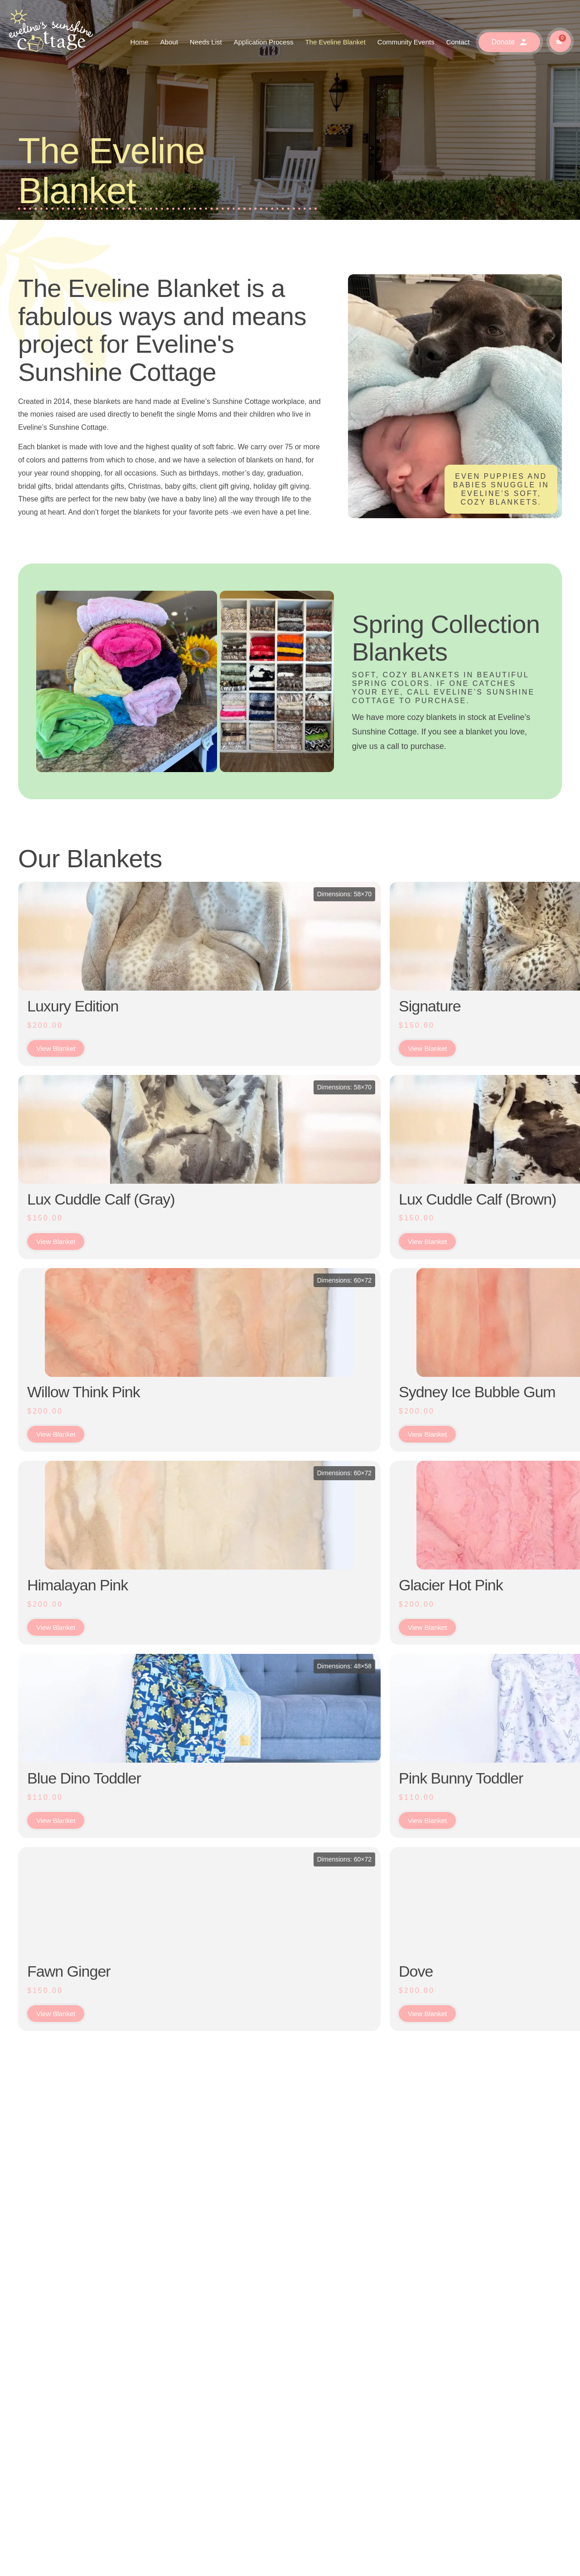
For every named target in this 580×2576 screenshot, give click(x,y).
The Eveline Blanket (335, 42)
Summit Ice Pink (356, 1852)
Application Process (264, 42)
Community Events (406, 42)
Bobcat (464, 1217)
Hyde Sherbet (348, 1429)
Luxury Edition (72, 1006)
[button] (531, 2434)
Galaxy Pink (342, 1640)
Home (139, 42)
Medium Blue (484, 1006)
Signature (196, 1006)
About (169, 42)
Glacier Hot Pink (217, 1640)
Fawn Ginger (69, 2063)
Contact (458, 42)
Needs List (206, 42)
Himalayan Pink (77, 1640)
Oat (453, 1852)
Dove (182, 2063)
